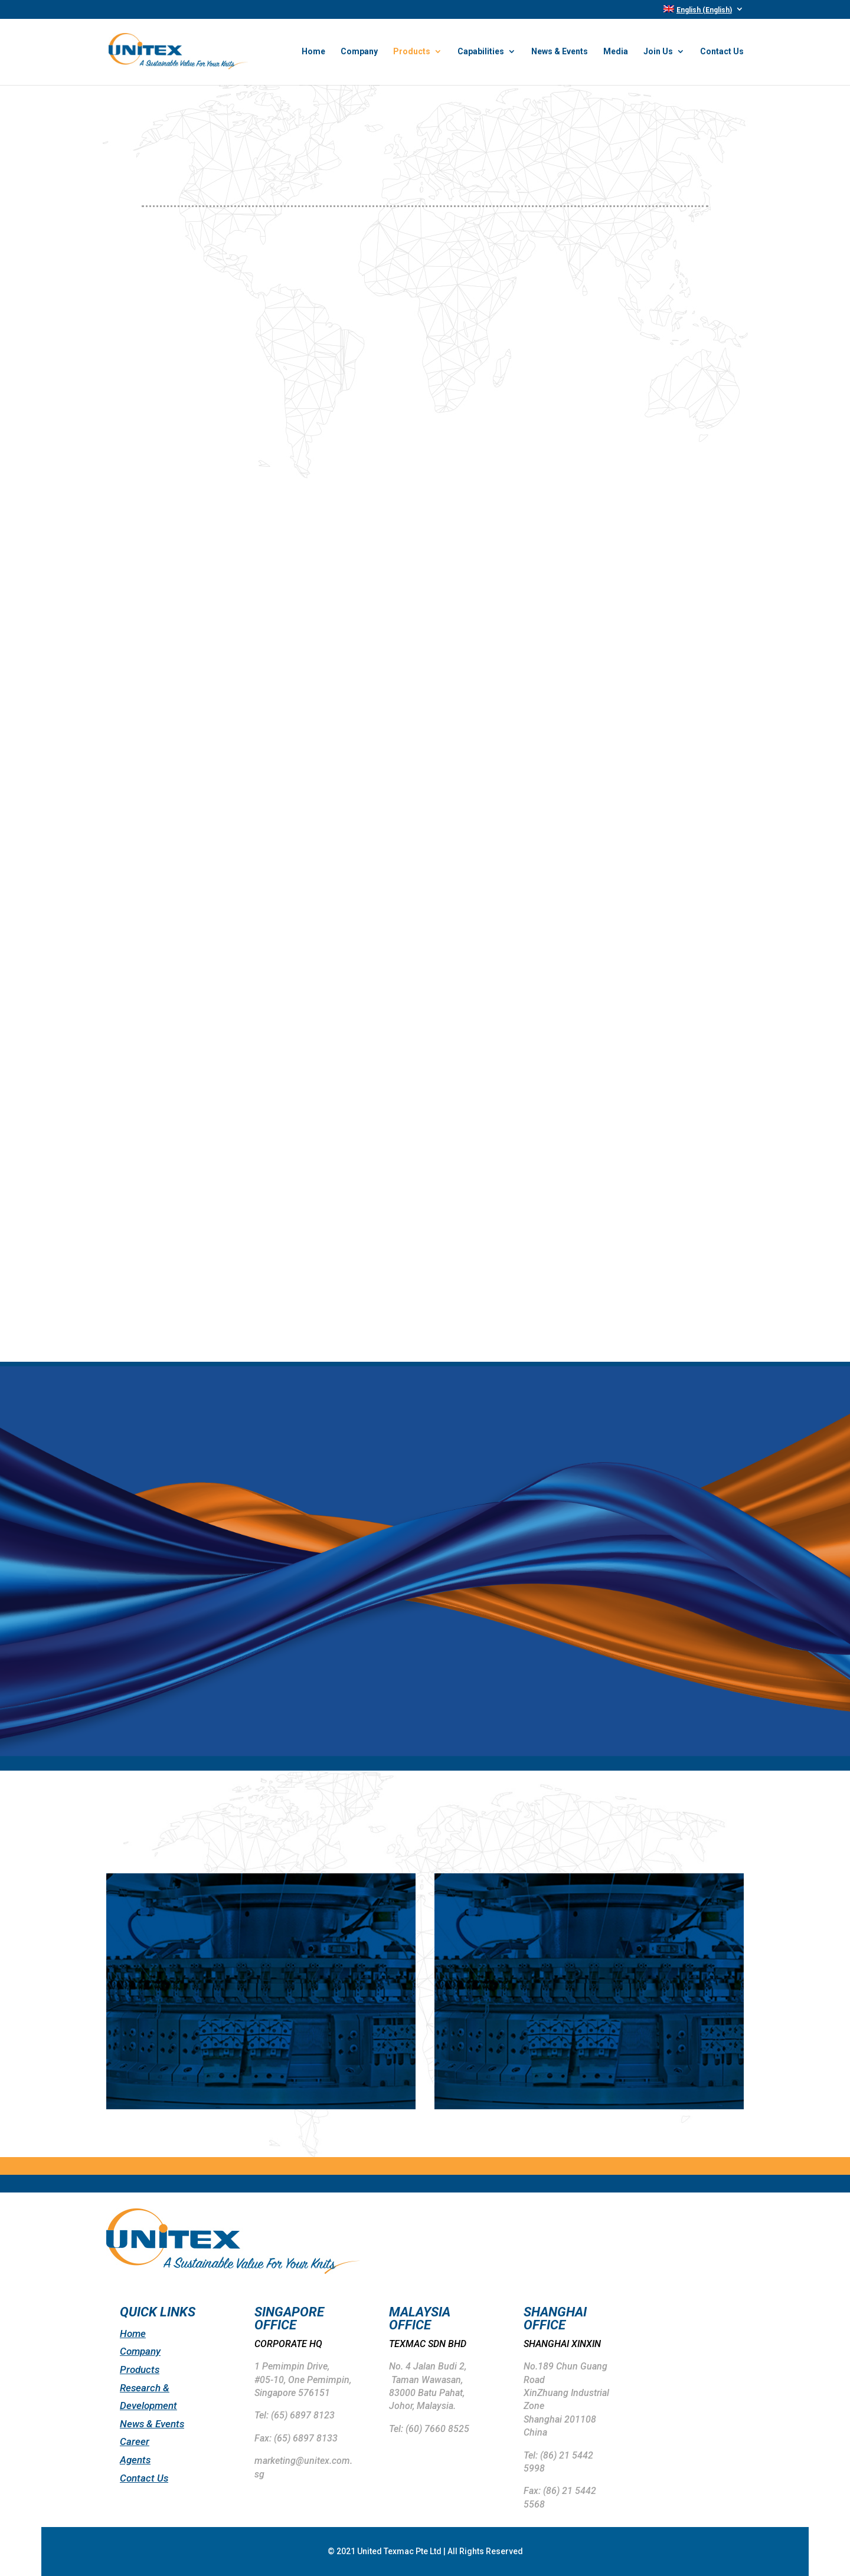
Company (359, 51)
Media (615, 51)
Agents (135, 2460)
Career (134, 2441)
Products (411, 51)
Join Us (658, 51)
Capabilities (480, 51)
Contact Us (722, 51)
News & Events (559, 51)
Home (313, 51)
